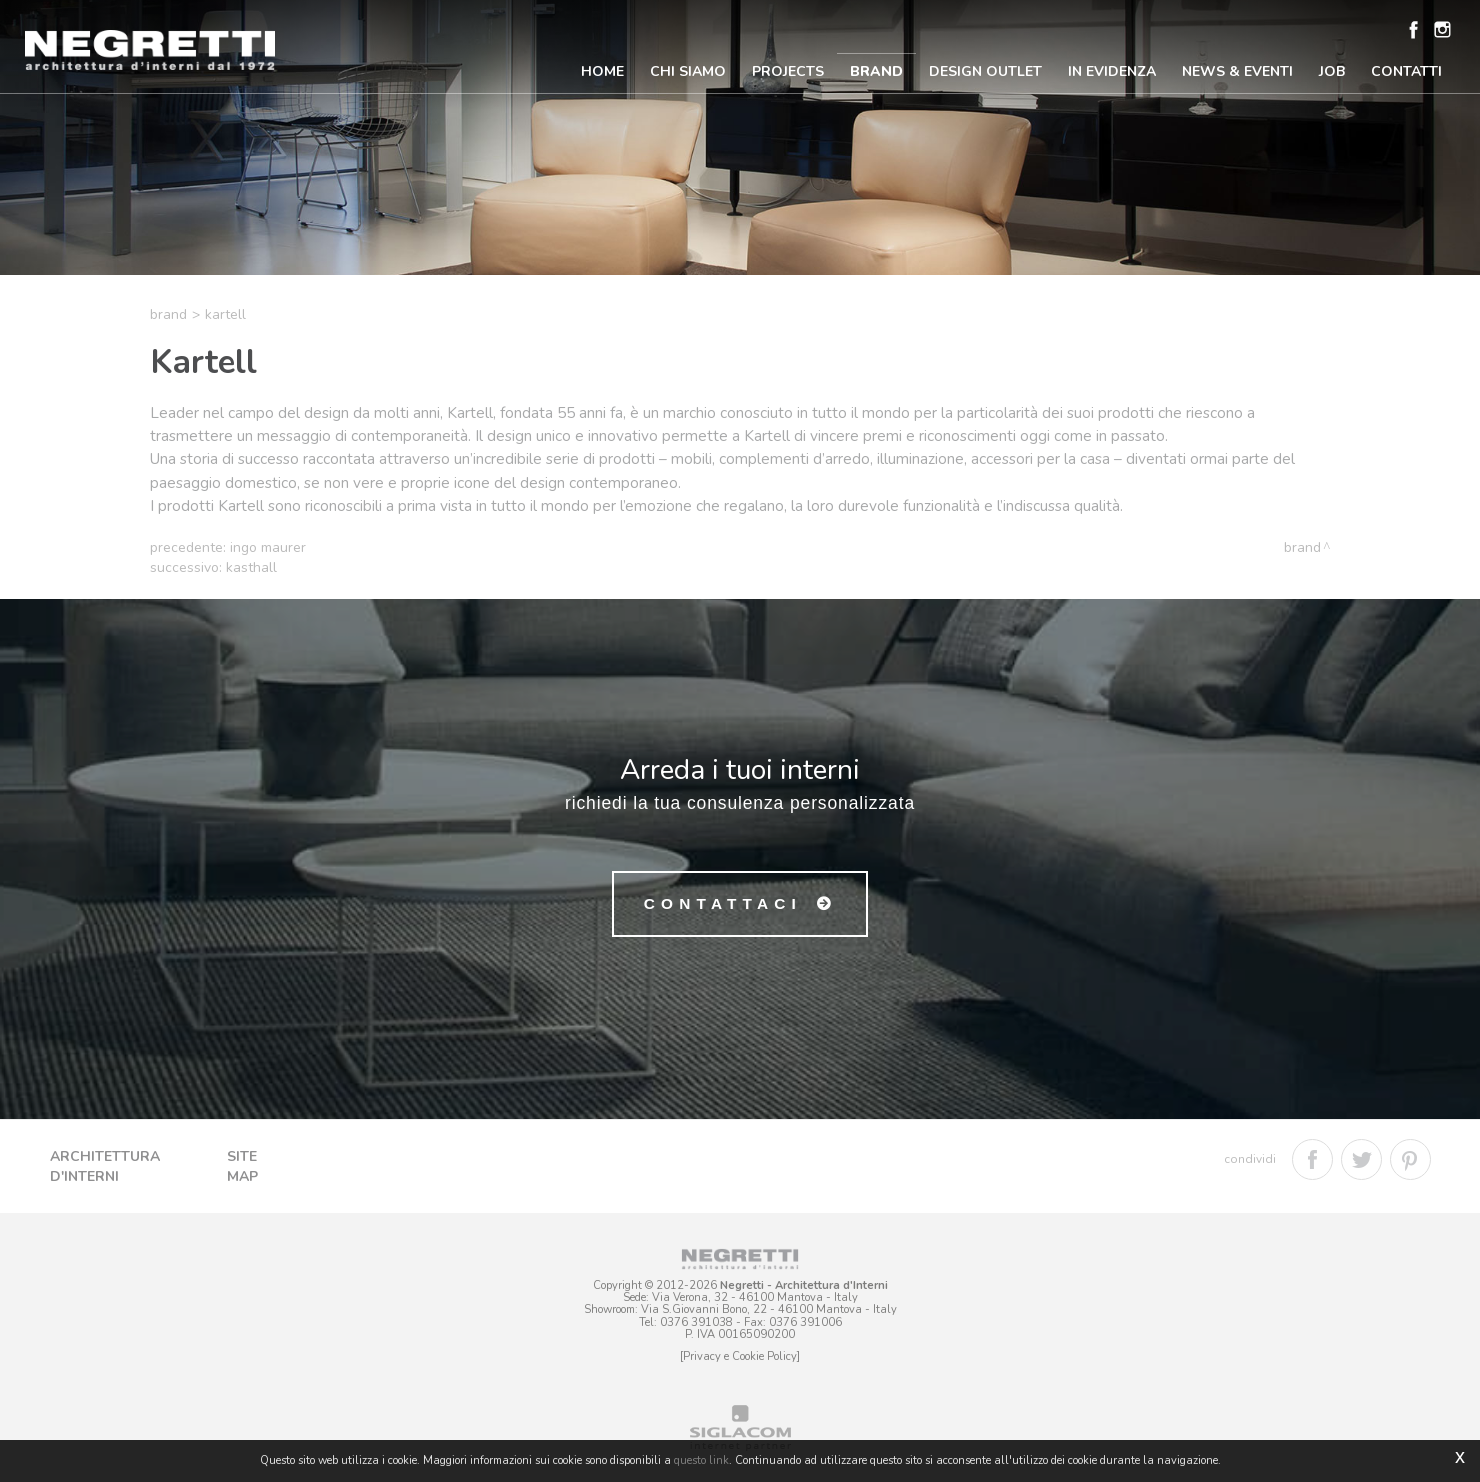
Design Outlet (985, 71)
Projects (788, 71)
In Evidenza (1112, 71)
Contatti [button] (1406, 71)
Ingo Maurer (268, 547)
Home (602, 71)
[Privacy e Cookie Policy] (740, 1356)
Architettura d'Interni (105, 1166)
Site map (242, 1166)
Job (1332, 71)
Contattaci (723, 903)
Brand (876, 71)
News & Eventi (1237, 71)
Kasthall (251, 567)
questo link (701, 1460)
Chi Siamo (688, 71)
